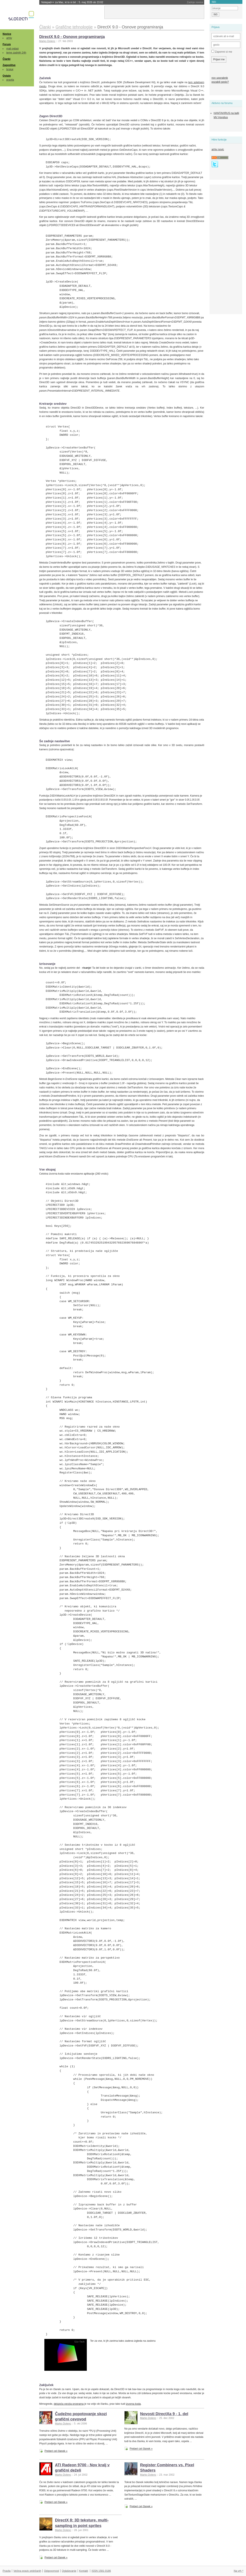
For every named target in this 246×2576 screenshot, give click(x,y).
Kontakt (83, 2570)
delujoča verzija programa (69, 2403)
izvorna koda (133, 2403)
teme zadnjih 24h (16, 52)
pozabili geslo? (220, 81)
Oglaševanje (69, 2570)
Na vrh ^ (238, 2570)
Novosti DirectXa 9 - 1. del (164, 2414)
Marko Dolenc (47, 41)
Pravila (7, 2570)
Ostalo (7, 75)
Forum (7, 44)
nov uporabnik (219, 77)
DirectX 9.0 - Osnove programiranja (72, 36)
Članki (6, 59)
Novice (7, 33)
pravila (10, 79)
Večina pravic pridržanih (27, 2570)
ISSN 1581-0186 (101, 2570)
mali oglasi (12, 48)
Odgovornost (51, 2570)
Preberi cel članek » (56, 2451)
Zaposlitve (9, 65)
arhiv (9, 38)
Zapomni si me (221, 51)
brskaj (9, 69)
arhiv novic (217, 149)
